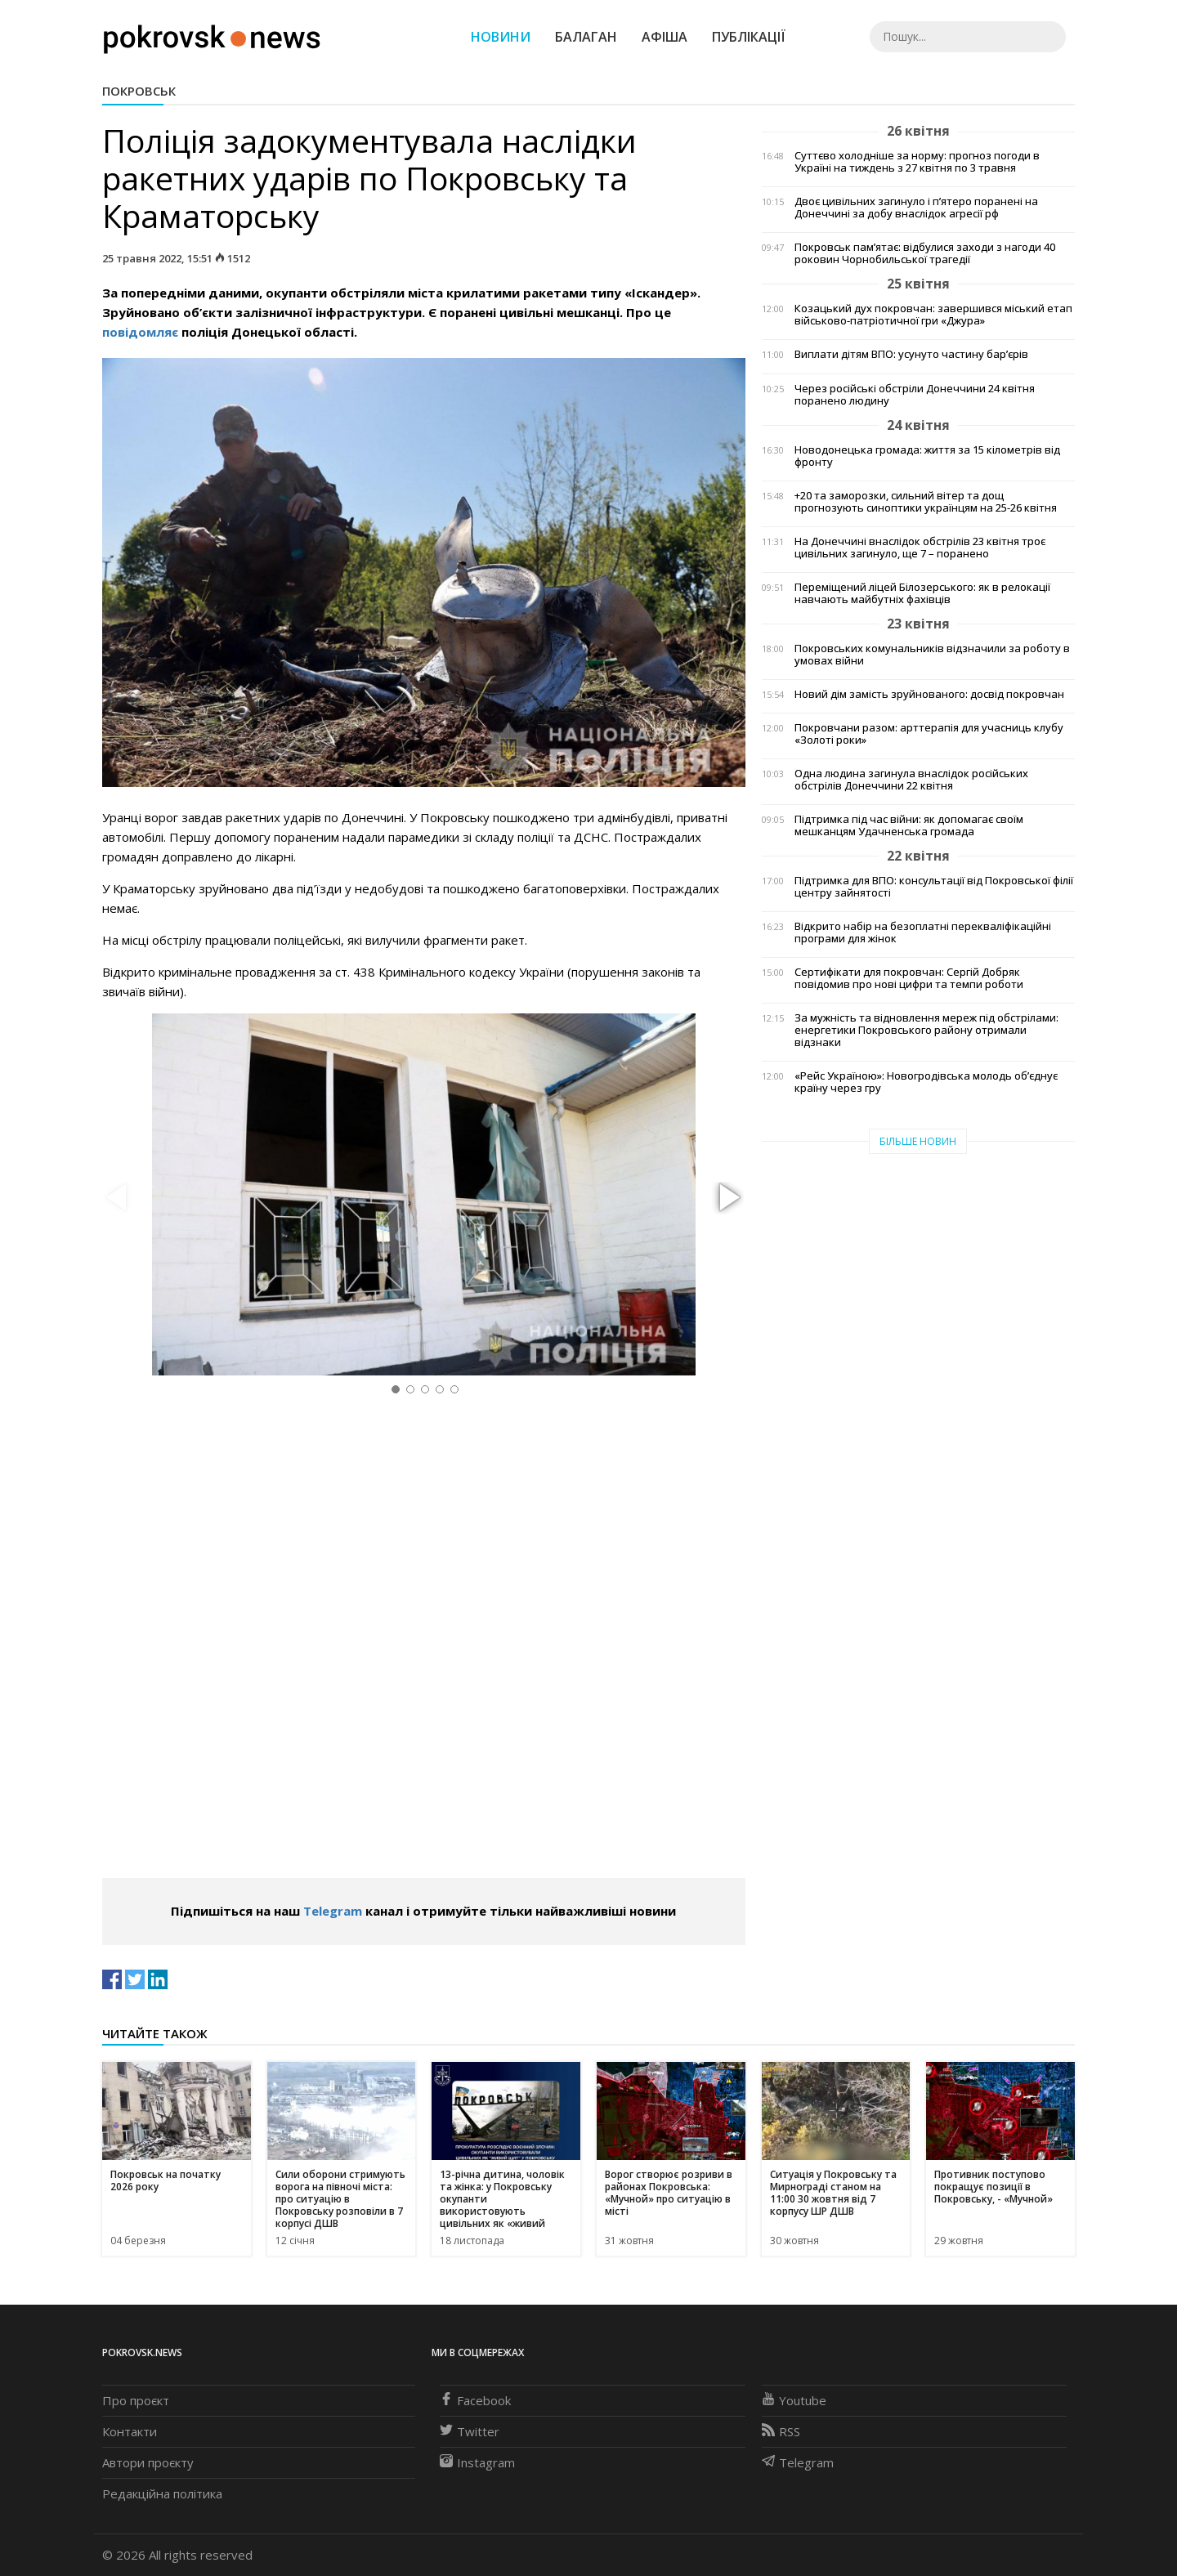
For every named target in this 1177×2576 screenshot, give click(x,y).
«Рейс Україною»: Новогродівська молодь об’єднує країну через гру (926, 1082)
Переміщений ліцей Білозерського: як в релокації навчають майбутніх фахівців (922, 593)
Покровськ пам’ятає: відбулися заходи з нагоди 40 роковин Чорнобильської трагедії (924, 253)
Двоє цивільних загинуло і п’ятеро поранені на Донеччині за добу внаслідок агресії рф (916, 207)
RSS (781, 2431)
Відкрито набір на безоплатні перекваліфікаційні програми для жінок (922, 932)
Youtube (794, 2400)
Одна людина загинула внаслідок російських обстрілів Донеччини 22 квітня (911, 779)
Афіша (664, 37)
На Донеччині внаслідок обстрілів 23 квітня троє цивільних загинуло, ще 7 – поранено (919, 547)
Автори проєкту (148, 2462)
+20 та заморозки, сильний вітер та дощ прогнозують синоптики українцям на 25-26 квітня (925, 502)
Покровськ (139, 91)
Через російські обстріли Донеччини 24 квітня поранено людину (914, 394)
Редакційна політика (162, 2493)
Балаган (586, 37)
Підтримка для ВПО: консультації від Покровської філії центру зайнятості (933, 886)
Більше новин (917, 1141)
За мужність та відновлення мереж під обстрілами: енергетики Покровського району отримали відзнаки (926, 1030)
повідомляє (140, 332)
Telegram (332, 1911)
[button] (727, 1198)
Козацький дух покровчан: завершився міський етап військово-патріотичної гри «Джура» (933, 314)
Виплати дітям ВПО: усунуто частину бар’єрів (911, 354)
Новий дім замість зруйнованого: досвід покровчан (929, 694)
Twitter (469, 2431)
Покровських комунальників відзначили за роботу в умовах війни (932, 654)
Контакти (129, 2431)
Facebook (475, 2400)
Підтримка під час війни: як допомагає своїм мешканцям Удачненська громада (908, 825)
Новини (500, 37)
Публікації (748, 37)
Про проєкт (135, 2400)
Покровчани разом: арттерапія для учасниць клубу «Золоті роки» (928, 734)
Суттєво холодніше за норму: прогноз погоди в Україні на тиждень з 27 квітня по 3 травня (917, 162)
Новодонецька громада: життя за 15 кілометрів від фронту (927, 456)
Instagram (477, 2462)
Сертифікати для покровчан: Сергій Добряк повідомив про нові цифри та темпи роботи (908, 978)
